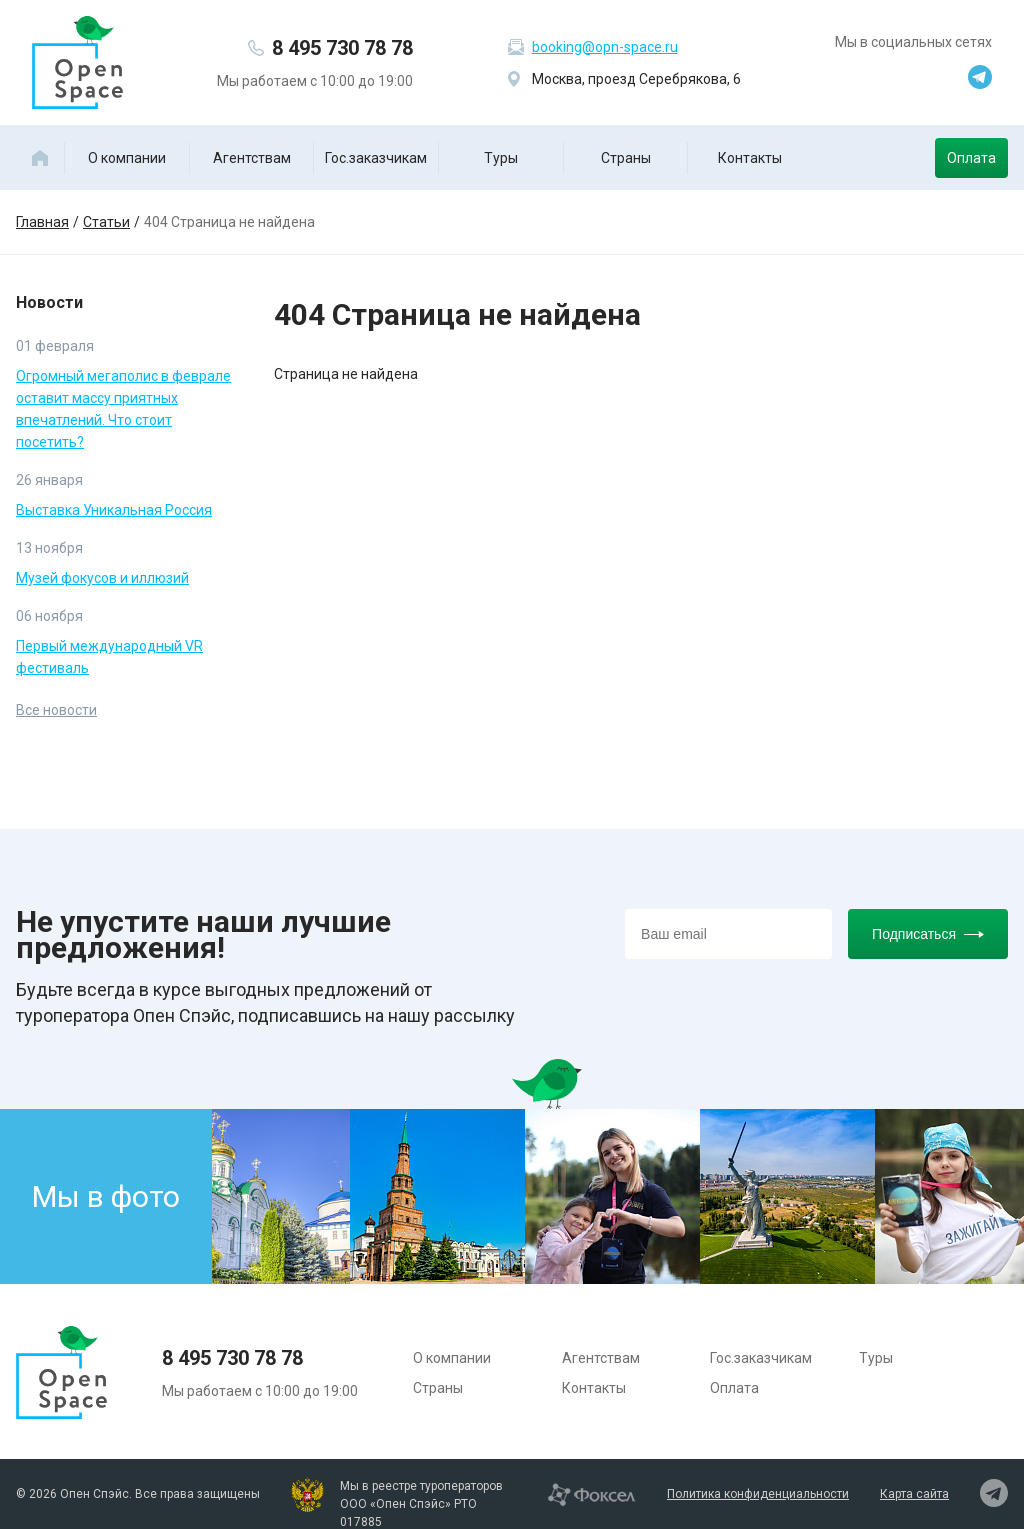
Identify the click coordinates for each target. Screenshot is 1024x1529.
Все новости (56, 710)
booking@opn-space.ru (605, 47)
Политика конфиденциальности (758, 1494)
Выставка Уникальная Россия (114, 510)
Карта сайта (914, 1494)
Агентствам (252, 158)
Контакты (750, 158)
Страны (626, 158)
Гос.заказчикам (376, 158)
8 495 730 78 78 (342, 48)
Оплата (971, 158)
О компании (127, 158)
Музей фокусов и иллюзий (102, 578)
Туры (501, 158)
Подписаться (928, 934)
